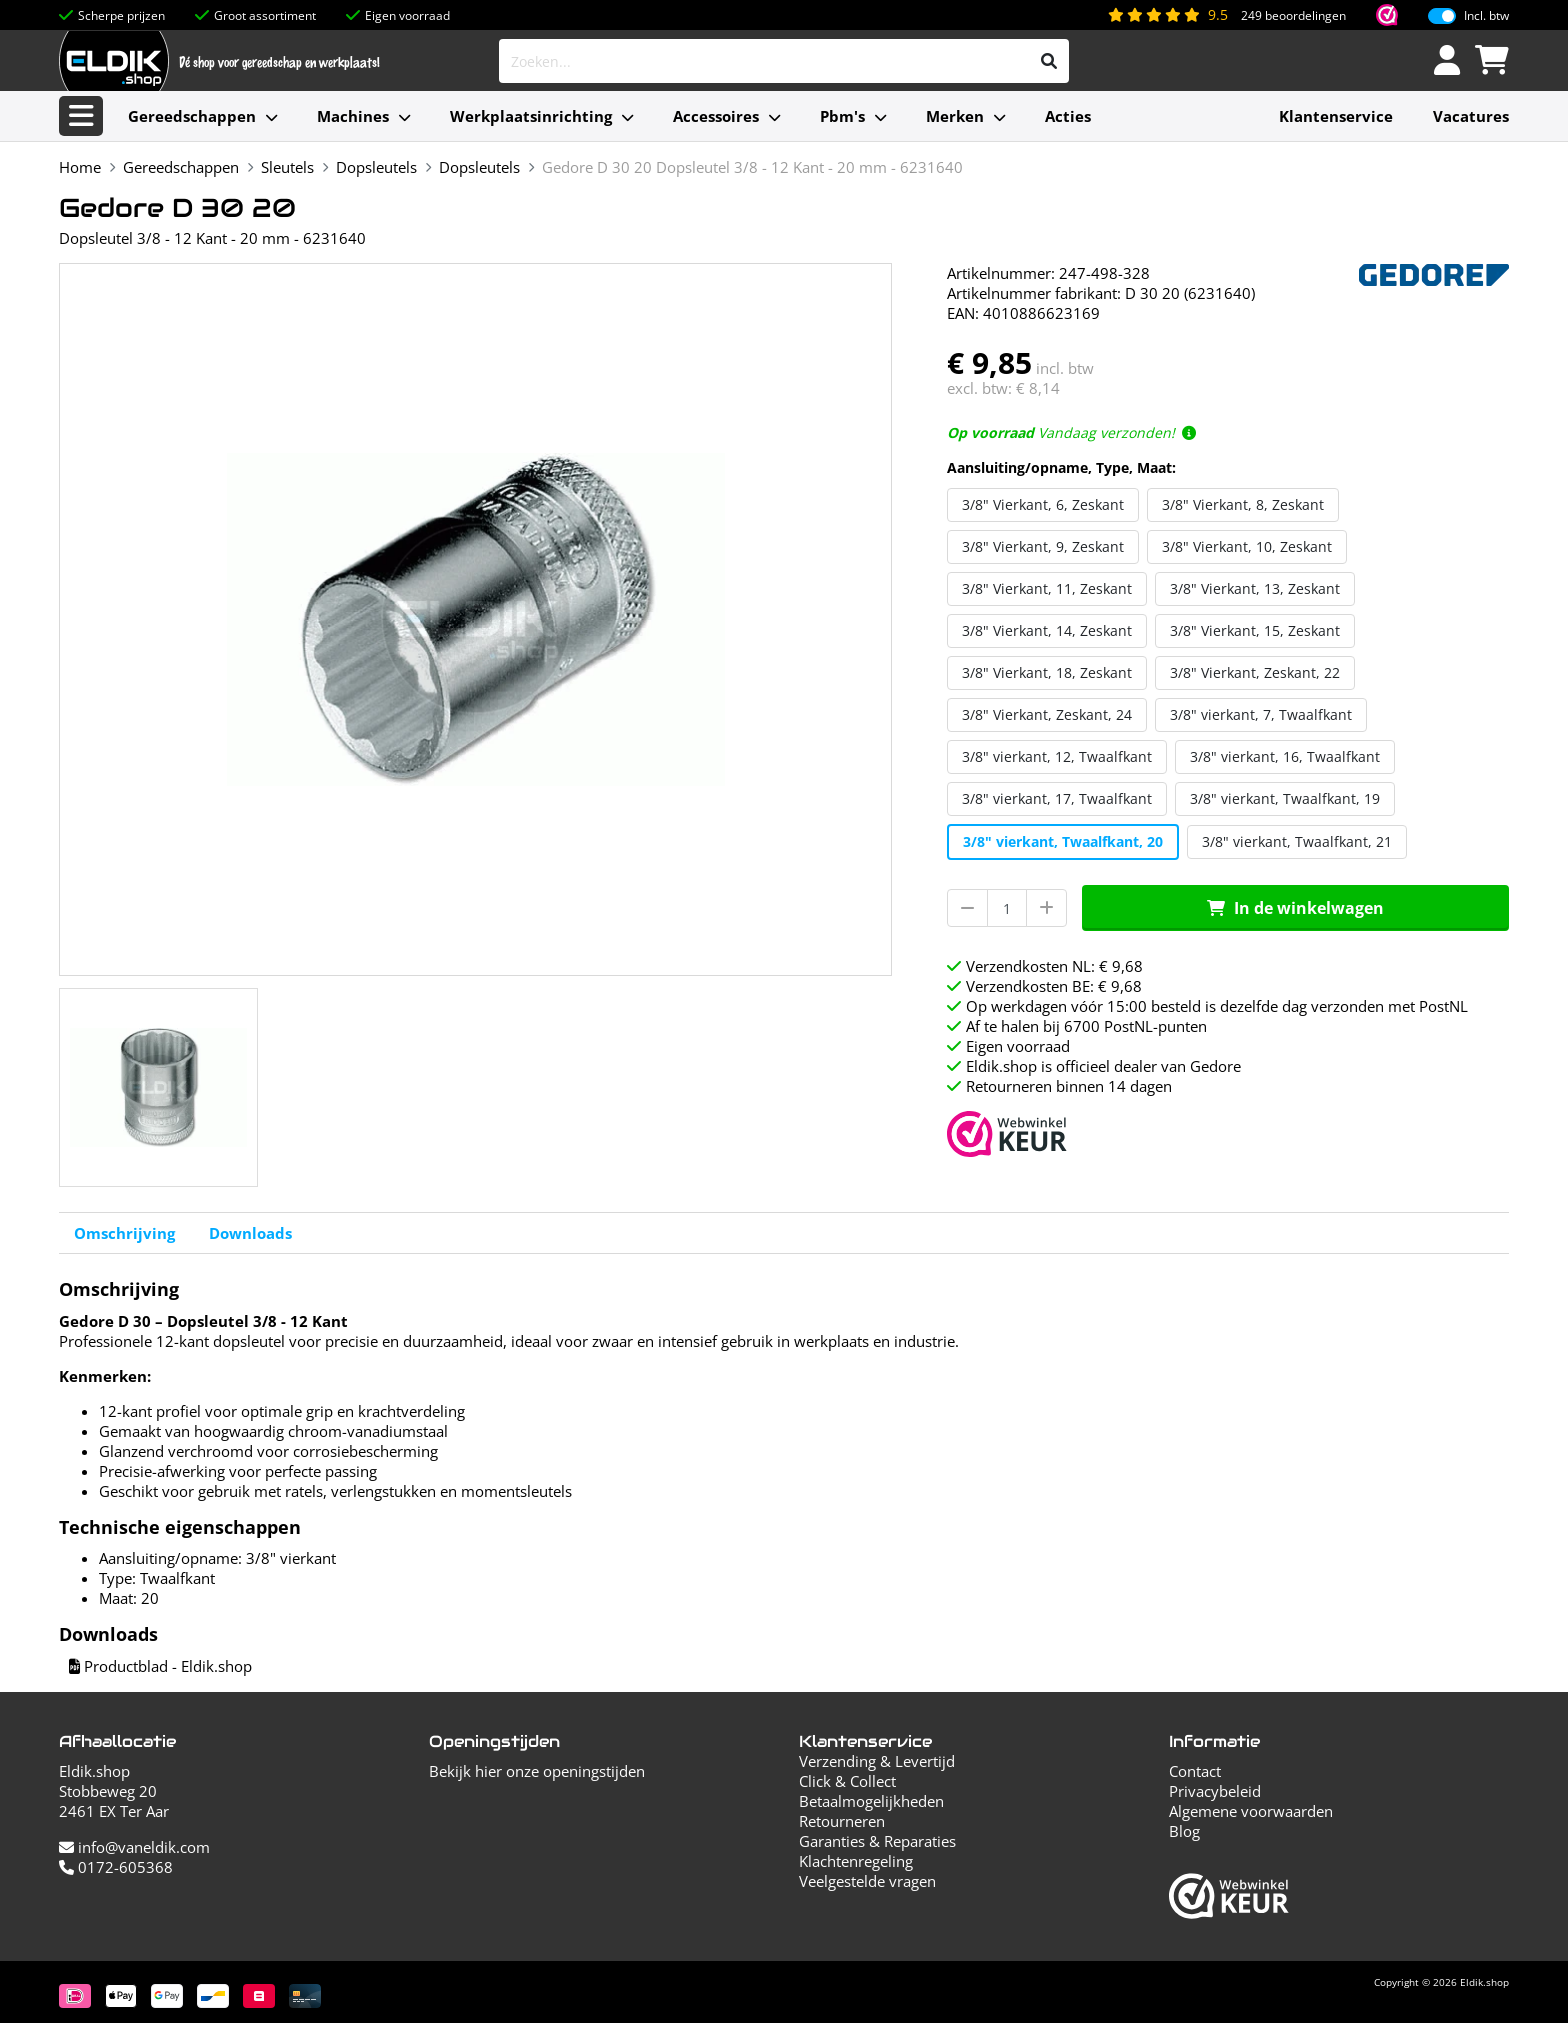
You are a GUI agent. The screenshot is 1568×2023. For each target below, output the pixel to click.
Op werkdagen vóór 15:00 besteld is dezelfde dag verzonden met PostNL (1217, 1006)
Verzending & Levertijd (877, 1761)
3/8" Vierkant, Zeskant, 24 (1047, 714)
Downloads (250, 1233)
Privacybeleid (1215, 1791)
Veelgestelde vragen (867, 1881)
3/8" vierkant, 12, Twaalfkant (1057, 756)
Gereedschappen (192, 116)
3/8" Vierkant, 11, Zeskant (1047, 588)
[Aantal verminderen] (967, 908)
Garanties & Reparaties (877, 1841)
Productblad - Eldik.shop (160, 1666)
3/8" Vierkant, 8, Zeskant (1243, 504)
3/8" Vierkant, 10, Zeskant (1247, 546)
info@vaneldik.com (134, 1847)
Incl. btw (1486, 16)
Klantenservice (1336, 116)
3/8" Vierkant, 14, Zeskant (1047, 630)
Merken (955, 116)
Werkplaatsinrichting (531, 116)
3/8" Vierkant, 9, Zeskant (1043, 546)
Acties (1068, 116)
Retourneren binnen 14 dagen (1069, 1086)
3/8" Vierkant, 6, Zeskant (1043, 504)
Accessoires (716, 116)
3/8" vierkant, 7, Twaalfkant (1261, 714)
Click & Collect (847, 1781)
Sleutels (287, 167)
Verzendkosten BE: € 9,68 (1054, 986)
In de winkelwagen (1295, 908)
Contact (1195, 1771)
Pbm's (842, 116)
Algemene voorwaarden (1251, 1811)
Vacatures (1471, 116)
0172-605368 (116, 1867)
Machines (353, 116)
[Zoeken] (1049, 61)
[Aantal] (1007, 908)
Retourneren (842, 1821)
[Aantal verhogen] (1046, 908)
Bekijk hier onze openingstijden (537, 1771)
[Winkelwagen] (1492, 61)
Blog (1184, 1831)
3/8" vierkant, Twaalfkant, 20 (1063, 841)
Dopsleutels (376, 167)
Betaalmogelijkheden (871, 1801)
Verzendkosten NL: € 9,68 (1054, 966)
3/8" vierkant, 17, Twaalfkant (1057, 798)
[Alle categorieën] (81, 116)
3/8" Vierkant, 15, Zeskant (1255, 630)
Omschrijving (124, 1233)
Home (80, 167)
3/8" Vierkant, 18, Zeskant (1047, 672)
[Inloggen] (1447, 61)
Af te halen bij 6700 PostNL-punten (1086, 1026)
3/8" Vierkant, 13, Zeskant (1255, 588)
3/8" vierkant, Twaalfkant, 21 (1297, 841)
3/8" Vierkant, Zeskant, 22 (1255, 672)
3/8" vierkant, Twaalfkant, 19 (1285, 798)
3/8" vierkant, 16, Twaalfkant (1285, 756)
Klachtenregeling (856, 1861)
